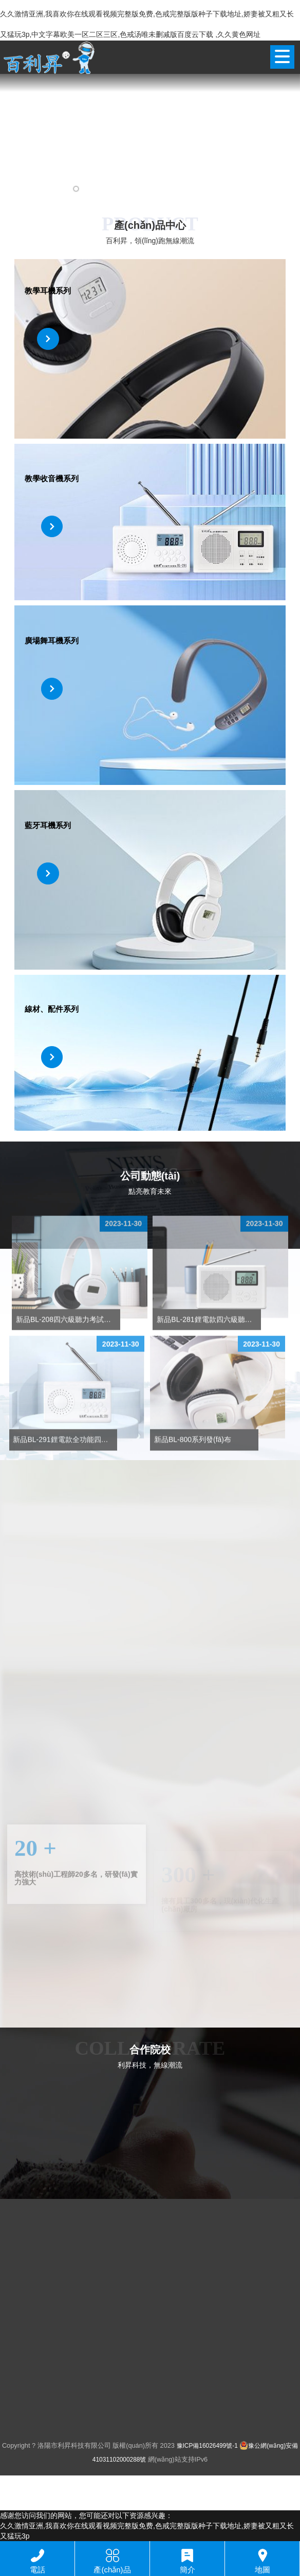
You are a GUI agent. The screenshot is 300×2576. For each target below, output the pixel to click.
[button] (32, 189)
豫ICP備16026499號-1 (207, 2445)
